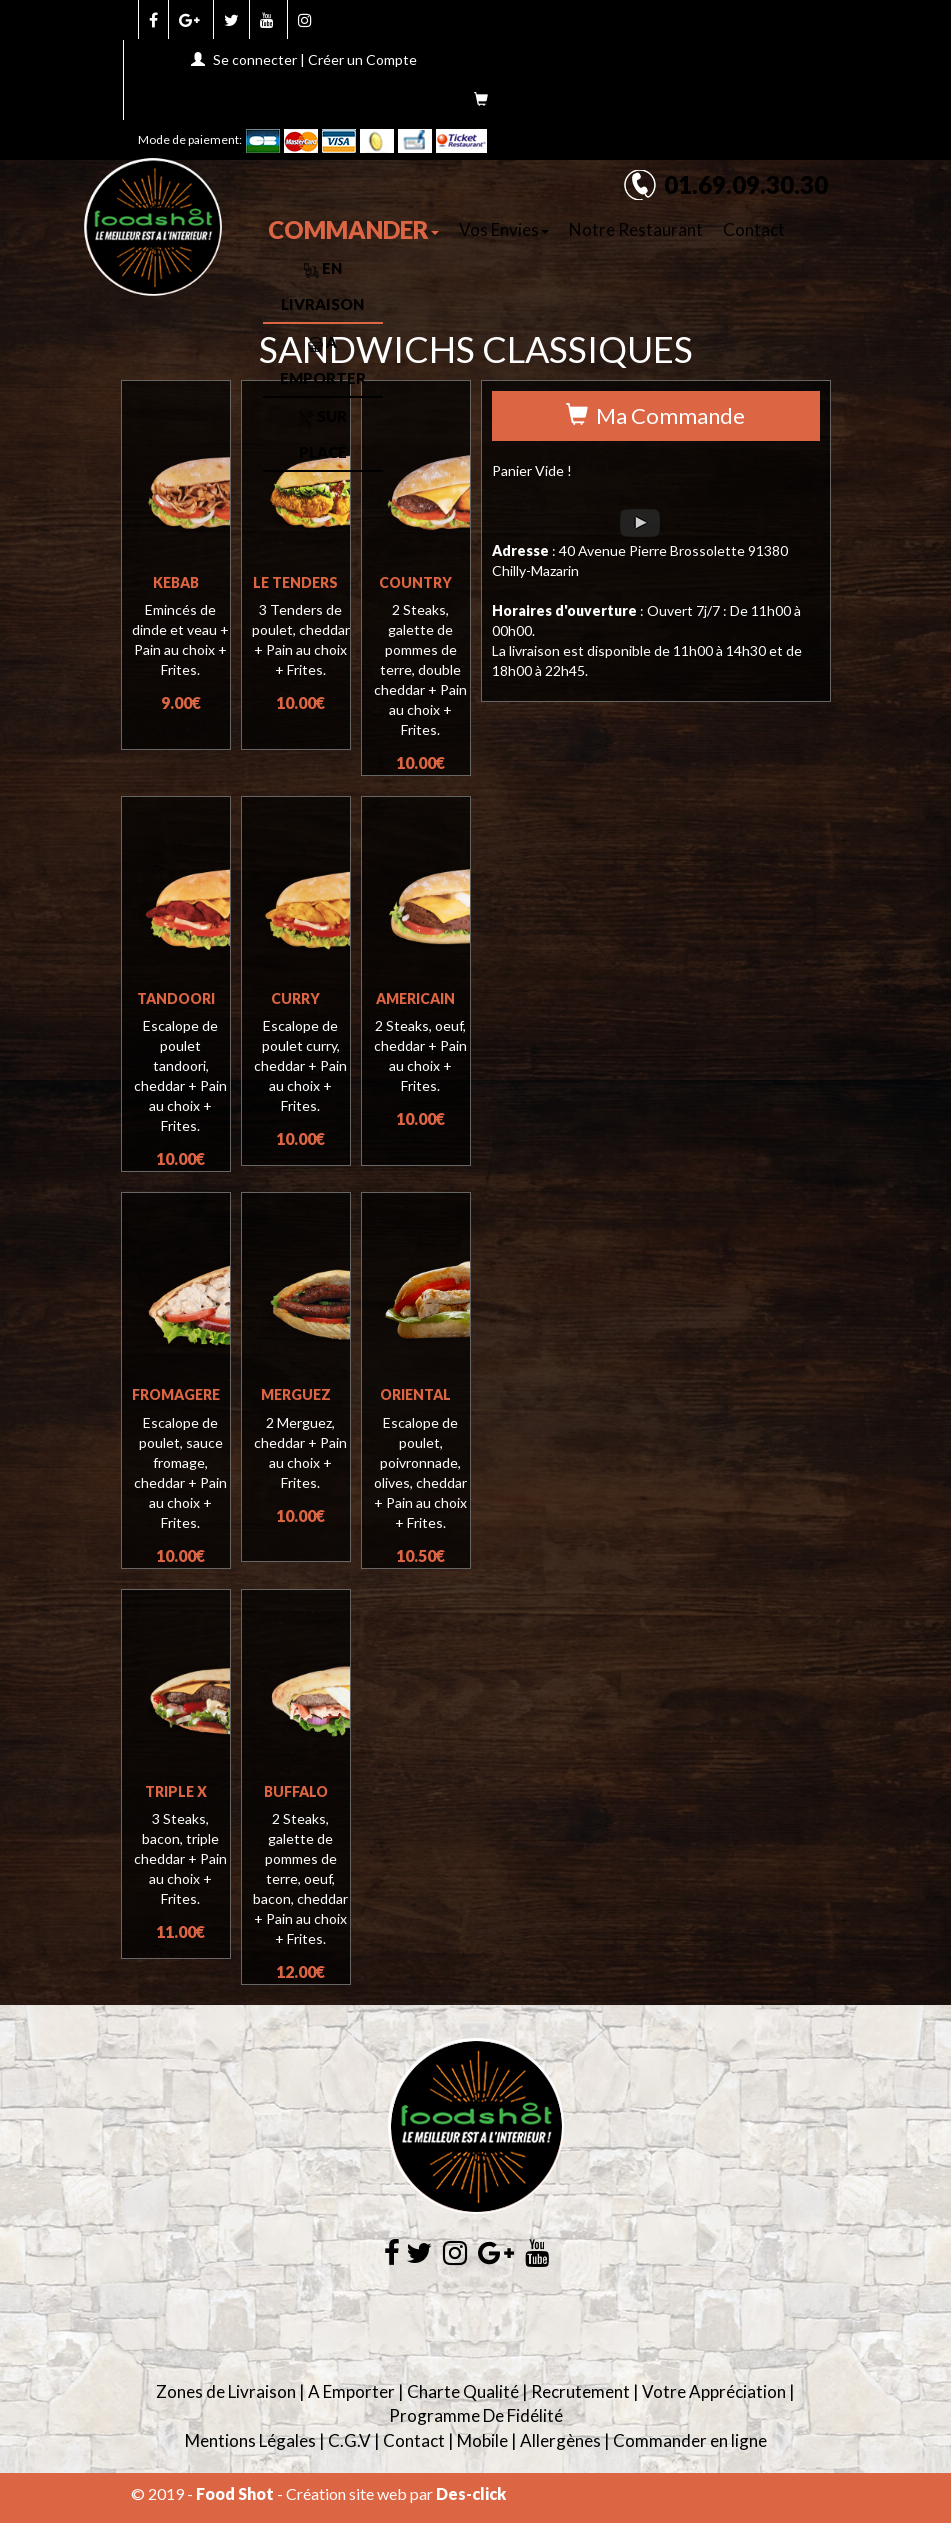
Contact (754, 229)
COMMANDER (353, 229)
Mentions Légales (250, 2440)
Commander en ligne (690, 2440)
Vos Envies (504, 229)
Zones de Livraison (226, 2391)
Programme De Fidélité (476, 2415)
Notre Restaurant (636, 229)
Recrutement (580, 2391)
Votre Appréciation (714, 2391)
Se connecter (255, 59)
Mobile (482, 2440)
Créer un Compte (362, 59)
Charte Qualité (463, 2391)
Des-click (471, 2493)
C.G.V (349, 2440)
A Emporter (351, 2391)
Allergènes (560, 2440)
